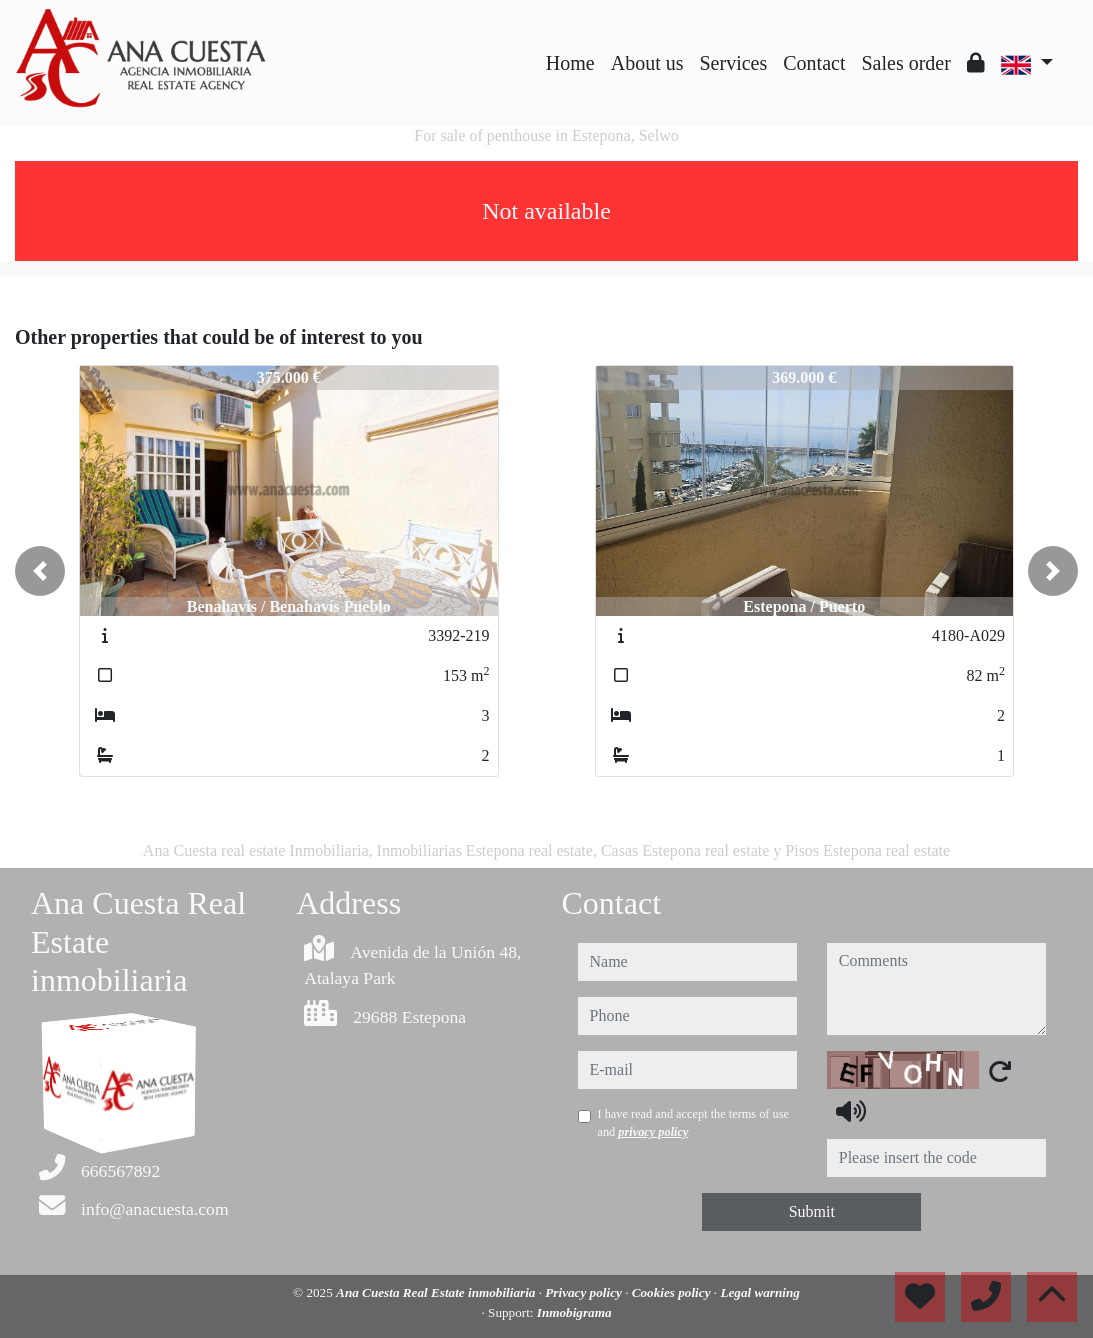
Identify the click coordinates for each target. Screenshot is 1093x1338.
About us (647, 63)
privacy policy (653, 1132)
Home (570, 63)
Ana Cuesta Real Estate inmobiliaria (437, 1292)
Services (734, 63)
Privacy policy (585, 1292)
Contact (814, 63)
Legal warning (760, 1292)
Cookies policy (673, 1292)
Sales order (905, 63)
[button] (40, 571)
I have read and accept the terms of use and (693, 1123)
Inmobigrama (574, 1312)
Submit (812, 1211)
